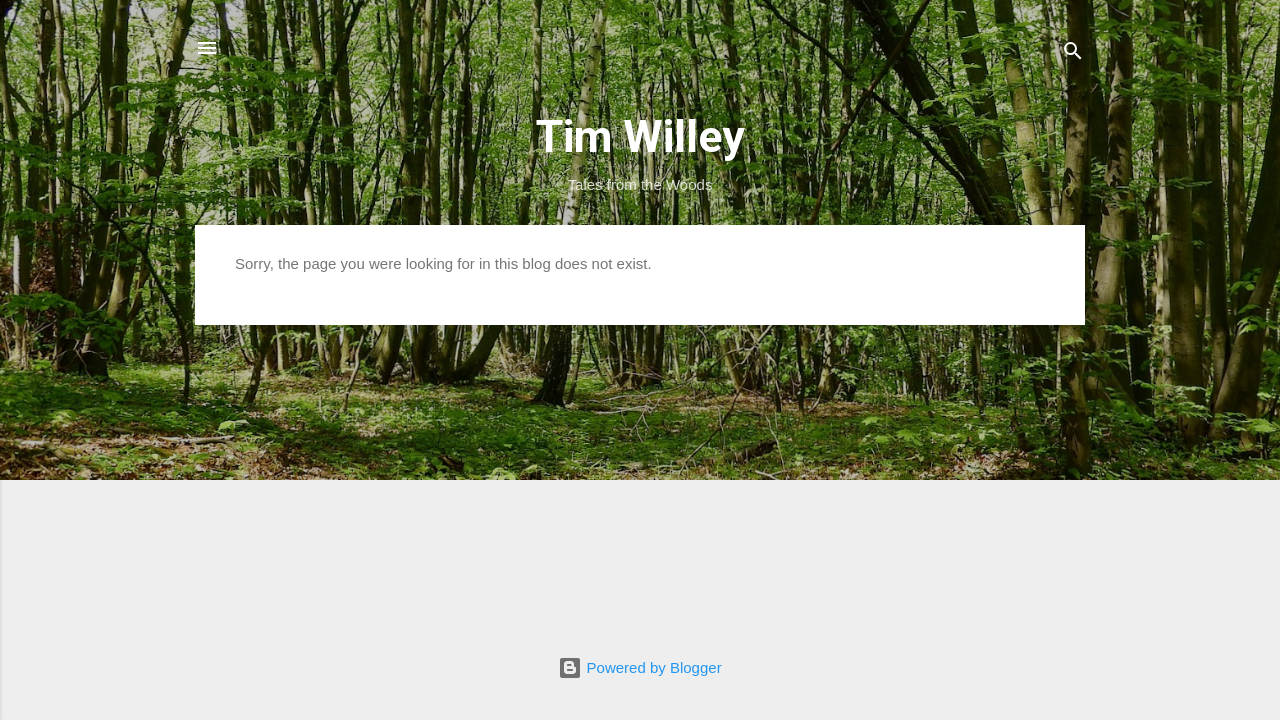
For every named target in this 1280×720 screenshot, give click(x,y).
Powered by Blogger (639, 667)
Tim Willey (640, 136)
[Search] (1073, 54)
